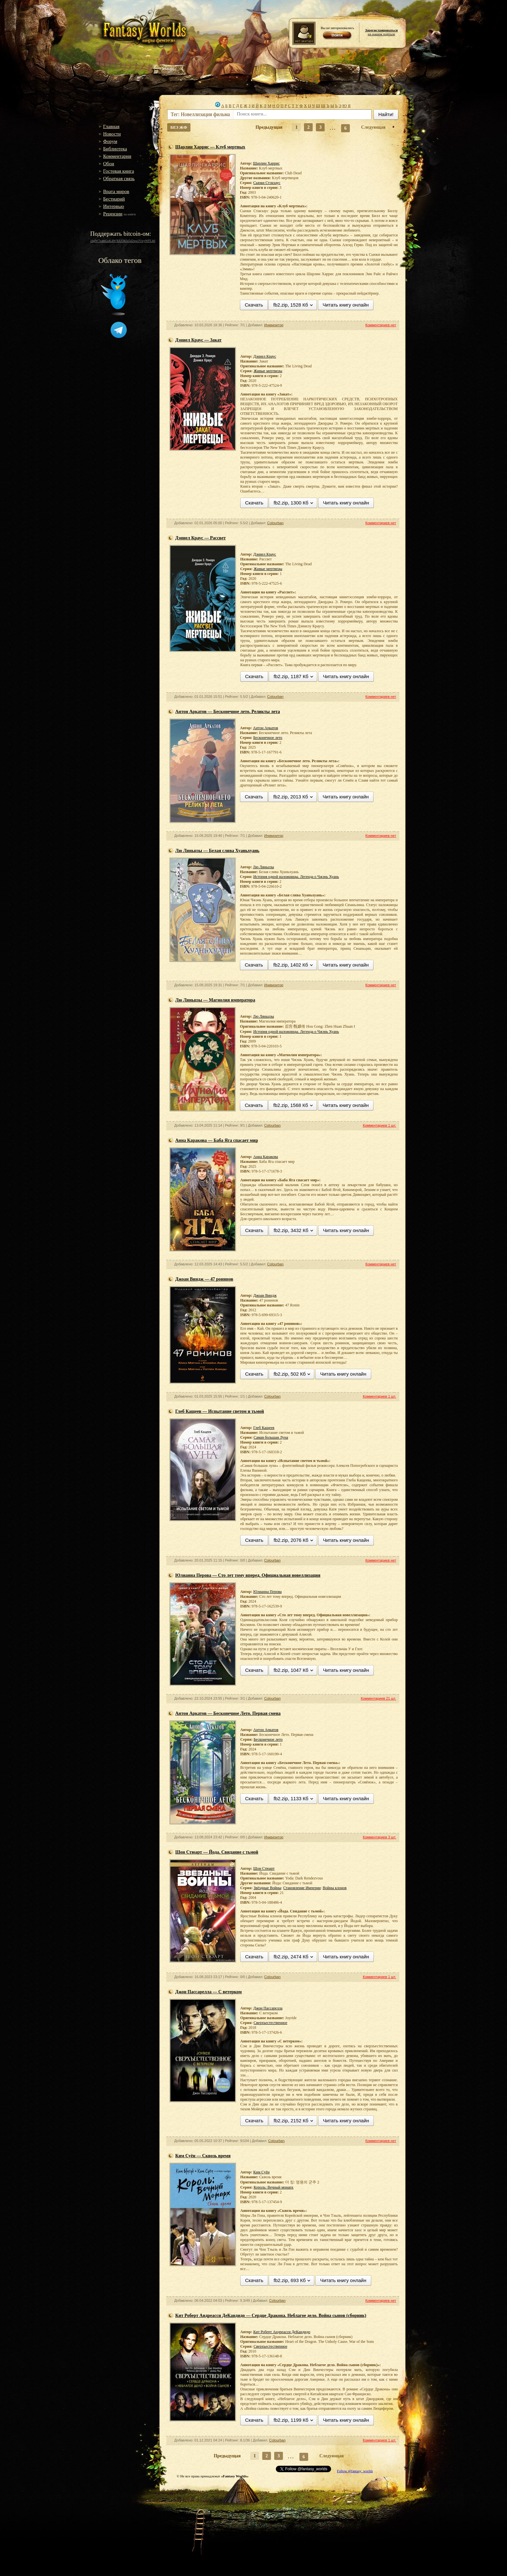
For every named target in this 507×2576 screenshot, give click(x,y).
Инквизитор (273, 325)
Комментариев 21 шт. (378, 1698)
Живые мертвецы (267, 371)
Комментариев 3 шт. (379, 1837)
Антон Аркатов (265, 728)
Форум (110, 141)
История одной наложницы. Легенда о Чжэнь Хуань (296, 876)
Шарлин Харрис (266, 163)
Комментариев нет (380, 325)
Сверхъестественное (270, 2022)
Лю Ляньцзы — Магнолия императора (215, 1000)
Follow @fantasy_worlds (355, 2471)
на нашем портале (381, 32)
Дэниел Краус (264, 356)
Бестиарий (114, 198)
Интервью (113, 206)
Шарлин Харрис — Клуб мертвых (210, 147)
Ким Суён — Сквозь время (203, 2155)
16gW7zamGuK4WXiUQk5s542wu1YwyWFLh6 (122, 241)
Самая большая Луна (270, 1437)
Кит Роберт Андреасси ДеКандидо (281, 2332)
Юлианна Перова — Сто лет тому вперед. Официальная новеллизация (247, 1575)
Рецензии (113, 213)
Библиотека (115, 148)
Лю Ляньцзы (263, 867)
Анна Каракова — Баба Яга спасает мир (216, 1140)
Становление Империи (302, 1888)
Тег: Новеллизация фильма (200, 114)
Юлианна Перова (267, 1591)
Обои (108, 163)
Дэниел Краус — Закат (198, 340)
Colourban (275, 523)
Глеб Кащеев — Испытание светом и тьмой (219, 1411)
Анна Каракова (265, 1156)
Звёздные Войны (267, 1888)
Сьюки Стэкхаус (266, 182)
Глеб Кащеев (263, 1427)
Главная (111, 126)
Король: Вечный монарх (273, 2187)
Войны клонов (335, 1888)
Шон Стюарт (264, 1868)
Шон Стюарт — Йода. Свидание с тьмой (216, 1852)
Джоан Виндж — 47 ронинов (204, 1279)
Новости (112, 133)
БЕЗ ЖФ (178, 127)
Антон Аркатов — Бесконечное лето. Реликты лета (227, 711)
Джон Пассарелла (267, 2008)
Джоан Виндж (264, 1295)
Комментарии (117, 156)
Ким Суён (261, 2172)
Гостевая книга (118, 171)
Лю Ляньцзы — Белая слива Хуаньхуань (217, 850)
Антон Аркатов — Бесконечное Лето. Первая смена (228, 1713)
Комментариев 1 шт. (379, 1125)
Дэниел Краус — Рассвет (200, 538)
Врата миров (116, 191)
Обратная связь (119, 178)
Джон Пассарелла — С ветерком (208, 1991)
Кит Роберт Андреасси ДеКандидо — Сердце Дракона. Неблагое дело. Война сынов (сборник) (270, 2315)
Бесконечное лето (267, 737)
